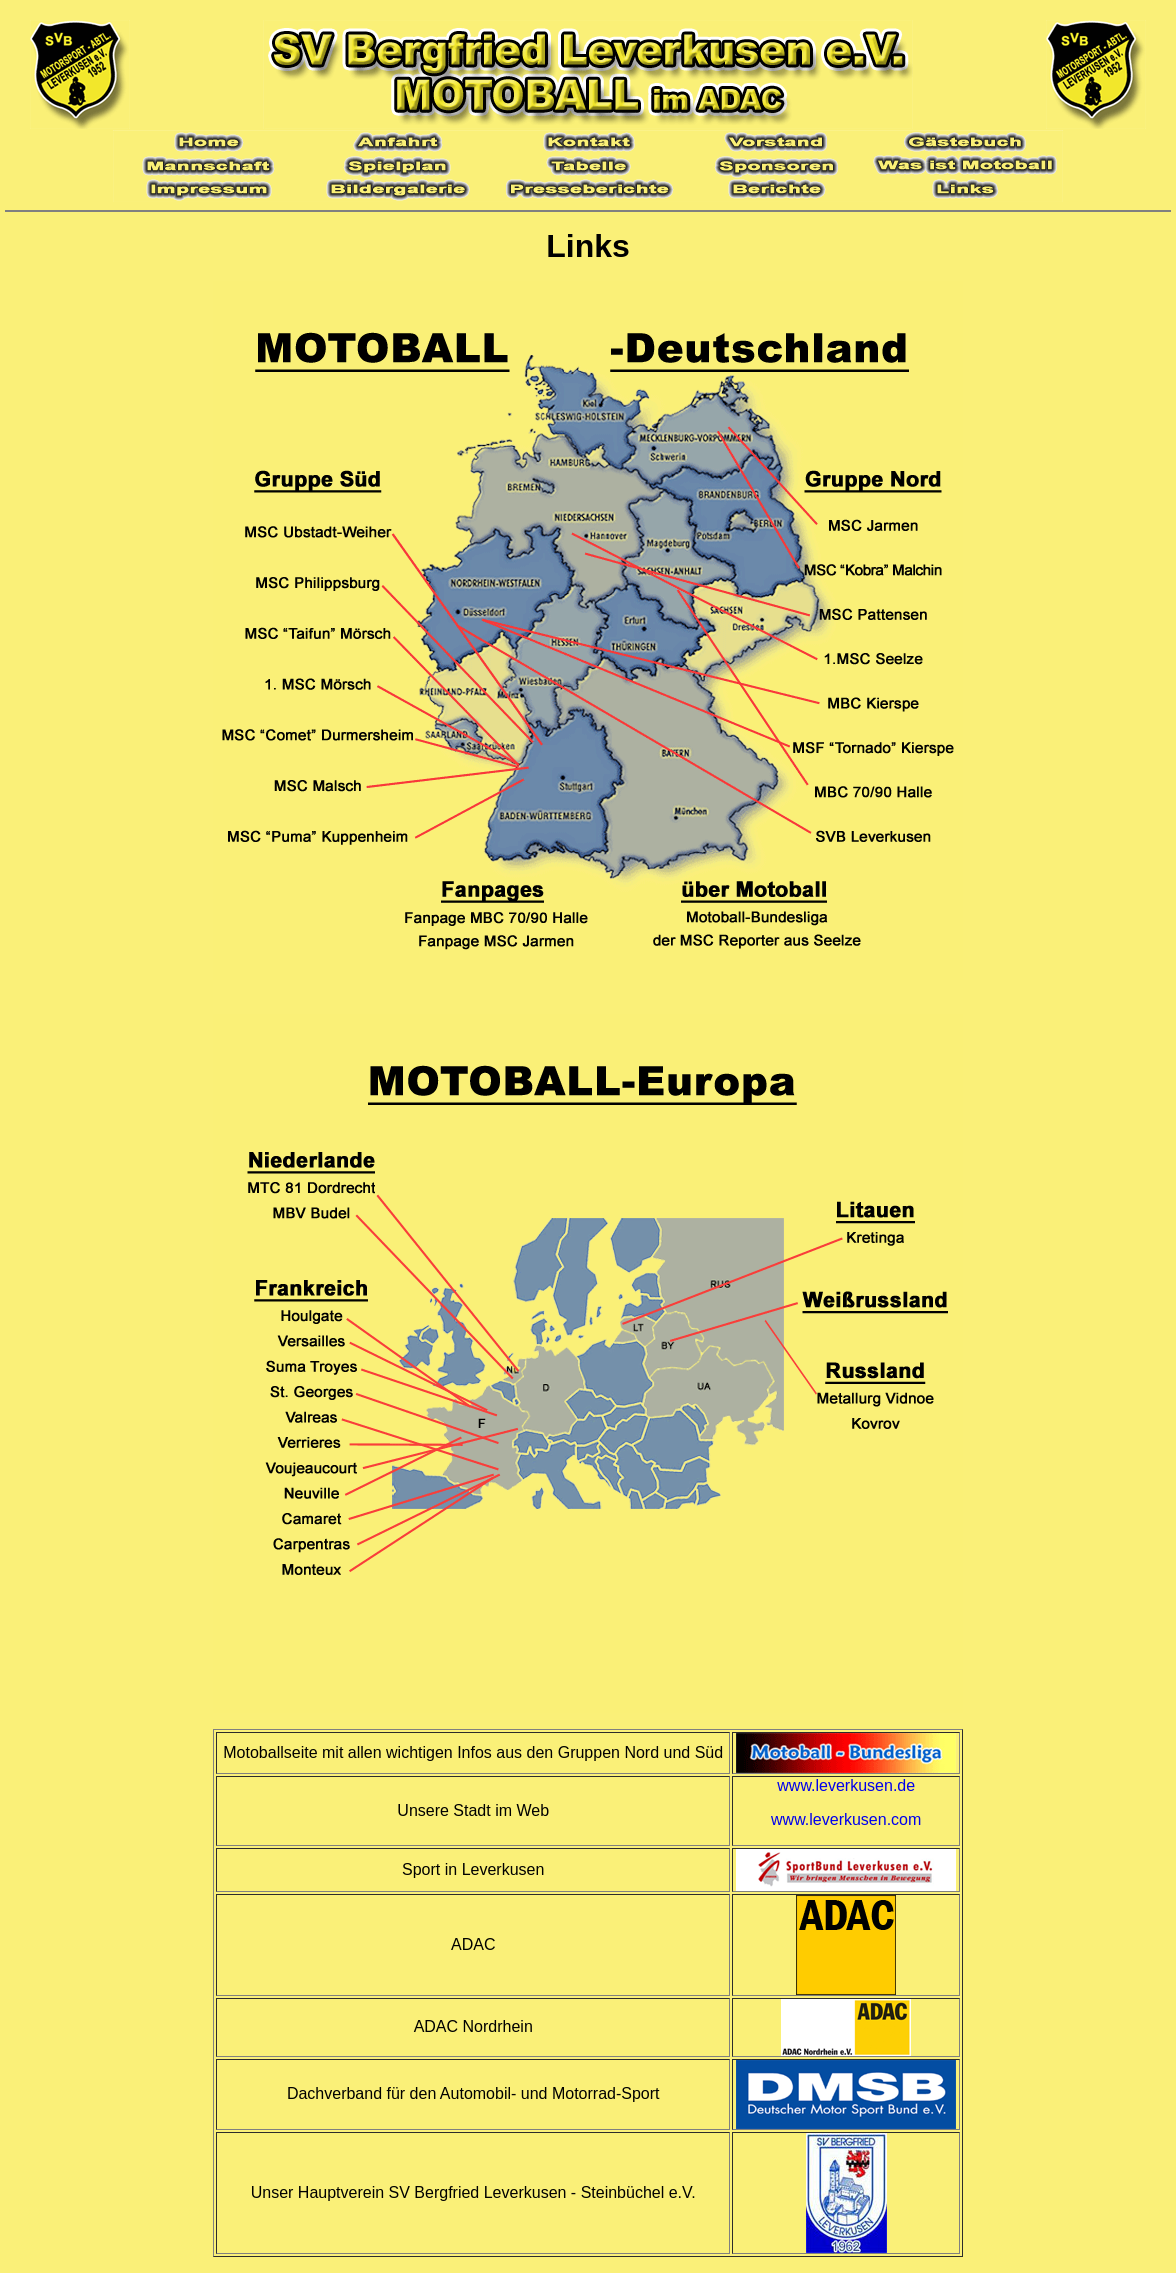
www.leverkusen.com (846, 1819)
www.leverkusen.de (846, 1785)
